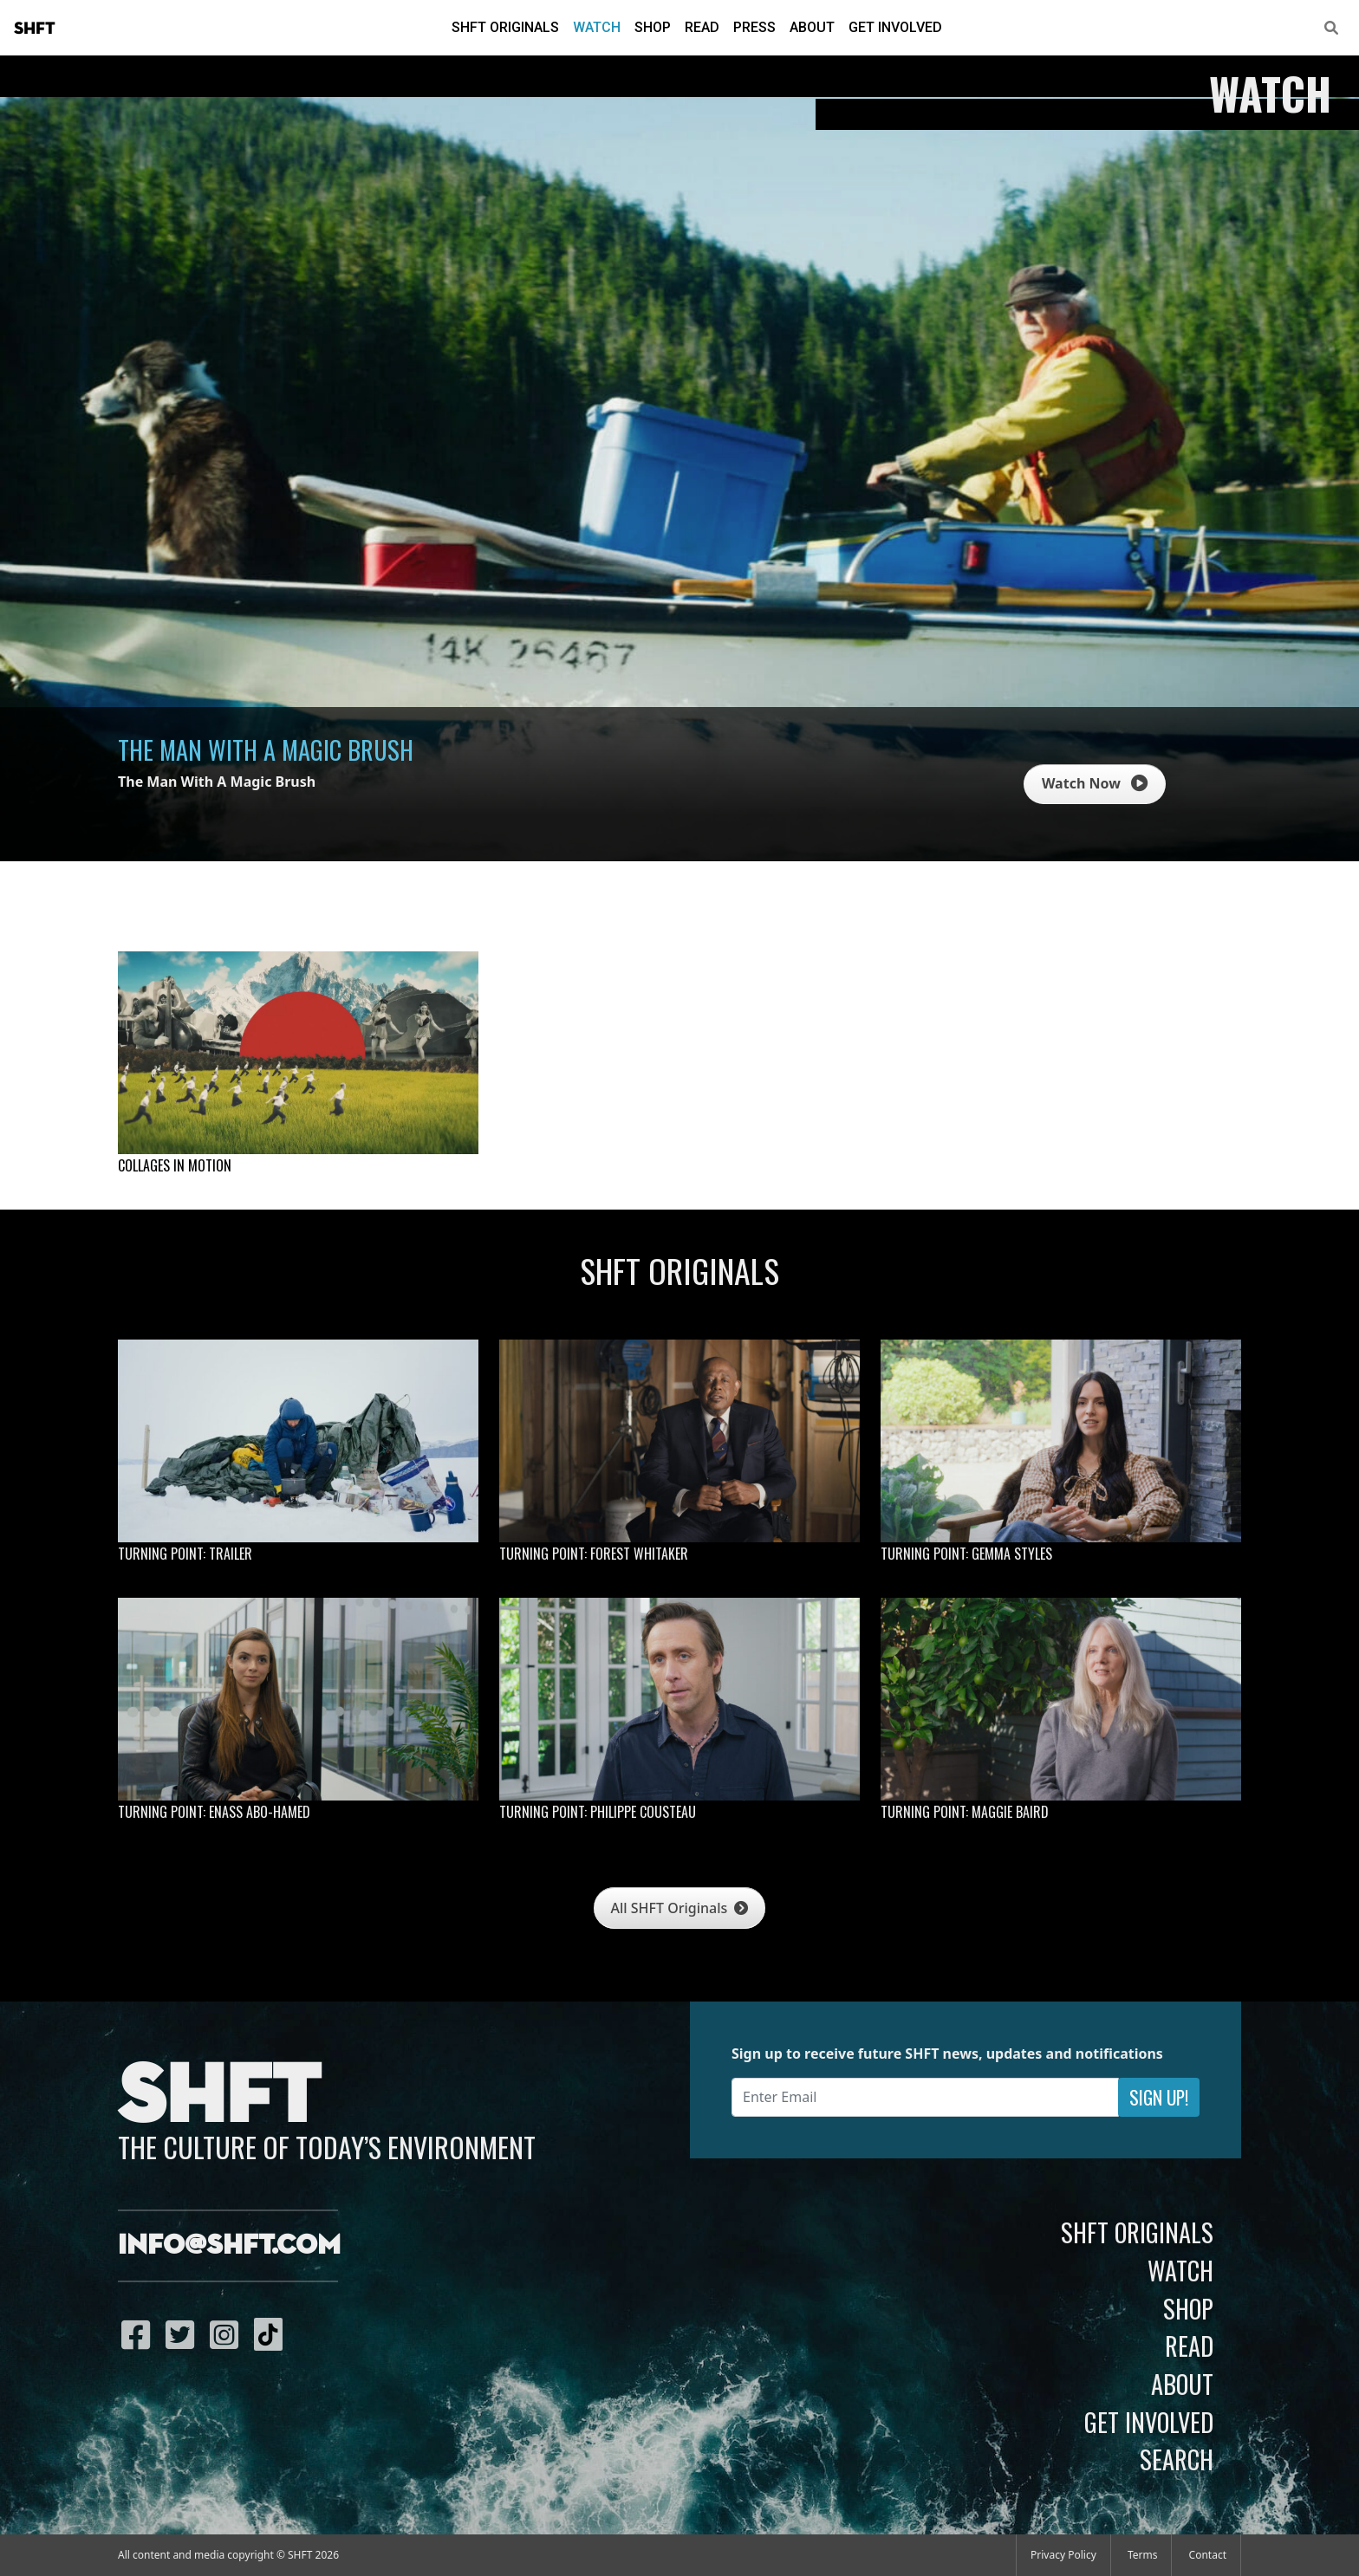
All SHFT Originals (680, 1907)
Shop (652, 27)
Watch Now (1095, 783)
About (812, 27)
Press (754, 27)
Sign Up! (1158, 2097)
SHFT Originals (505, 27)
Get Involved (895, 27)
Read (702, 27)
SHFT (34, 28)
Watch (597, 27)
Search (1176, 2459)
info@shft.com (229, 2246)
